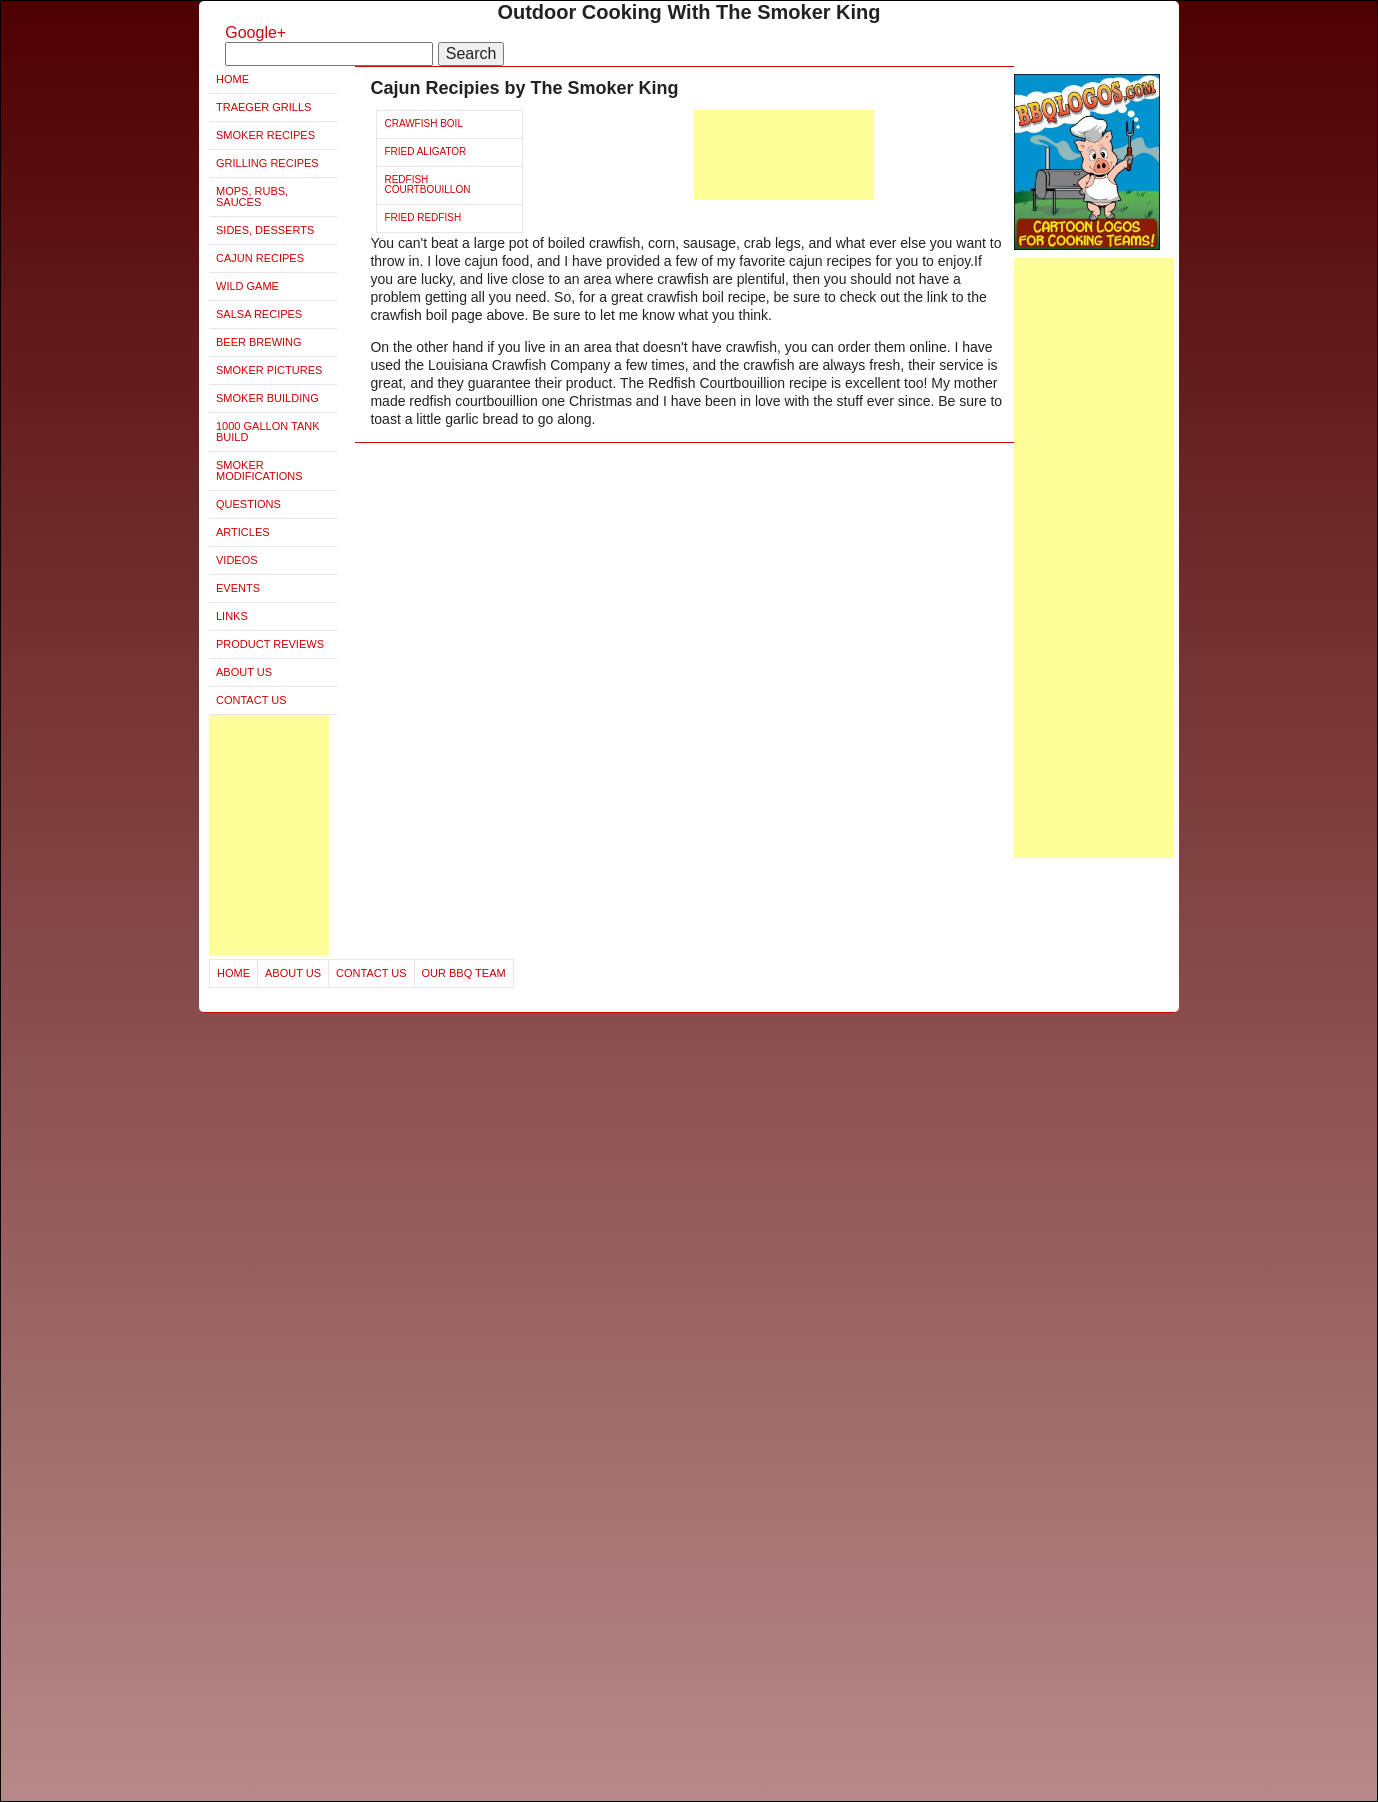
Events (238, 588)
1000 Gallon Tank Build (268, 431)
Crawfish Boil (423, 123)
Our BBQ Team (464, 973)
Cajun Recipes (260, 258)
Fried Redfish (422, 217)
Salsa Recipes (259, 314)
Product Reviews (270, 644)
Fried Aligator (425, 151)
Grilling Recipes (267, 163)
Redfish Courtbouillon (427, 184)
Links (232, 616)
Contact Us (251, 700)
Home (232, 79)
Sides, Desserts (265, 230)
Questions (248, 504)
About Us (244, 672)
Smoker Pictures (269, 370)
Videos (237, 560)
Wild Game (247, 286)
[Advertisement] (269, 835)
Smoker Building (267, 398)
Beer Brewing (259, 342)
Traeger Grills (263, 107)
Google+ (255, 32)
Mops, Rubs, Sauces (252, 196)
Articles (243, 532)
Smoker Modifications (259, 470)
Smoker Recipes (265, 135)
